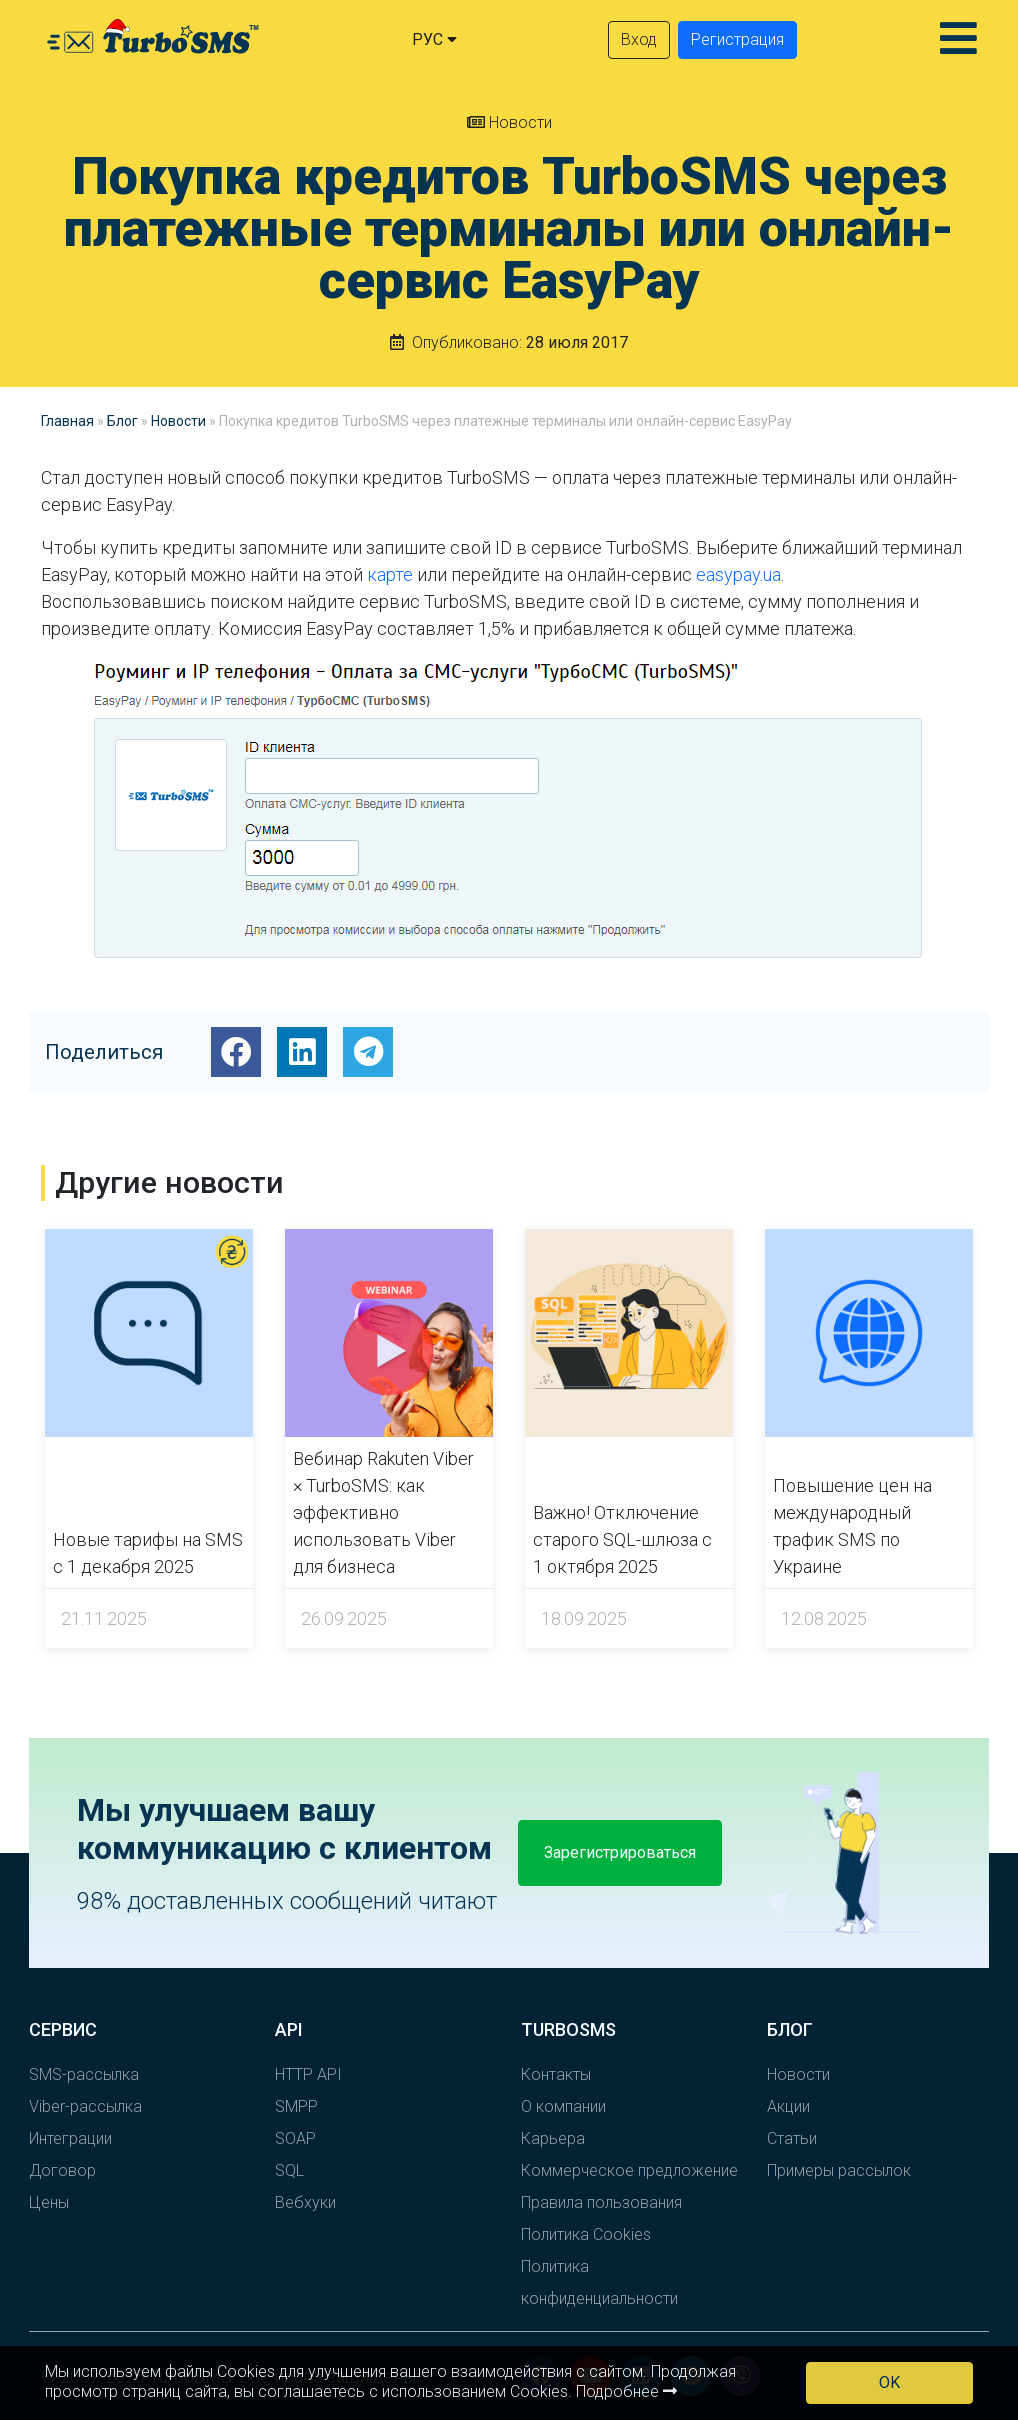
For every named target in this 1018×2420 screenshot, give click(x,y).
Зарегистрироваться (620, 1852)
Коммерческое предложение (629, 2170)
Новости (509, 122)
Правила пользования (601, 2202)
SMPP (296, 2106)
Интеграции (70, 2138)
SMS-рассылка (84, 2074)
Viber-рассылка (85, 2106)
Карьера (553, 2138)
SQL (289, 2170)
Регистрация (737, 39)
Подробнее (626, 2391)
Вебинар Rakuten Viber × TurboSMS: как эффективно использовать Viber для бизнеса (383, 1512)
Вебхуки (305, 2202)
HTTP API (308, 2074)
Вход (639, 39)
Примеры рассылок (839, 2170)
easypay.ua (738, 574)
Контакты (556, 2074)
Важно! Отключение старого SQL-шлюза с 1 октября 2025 (622, 1539)
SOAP (295, 2138)
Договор (62, 2170)
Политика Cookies (586, 2234)
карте (390, 574)
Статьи (792, 2138)
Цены (49, 2202)
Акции (788, 2106)
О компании (563, 2106)
